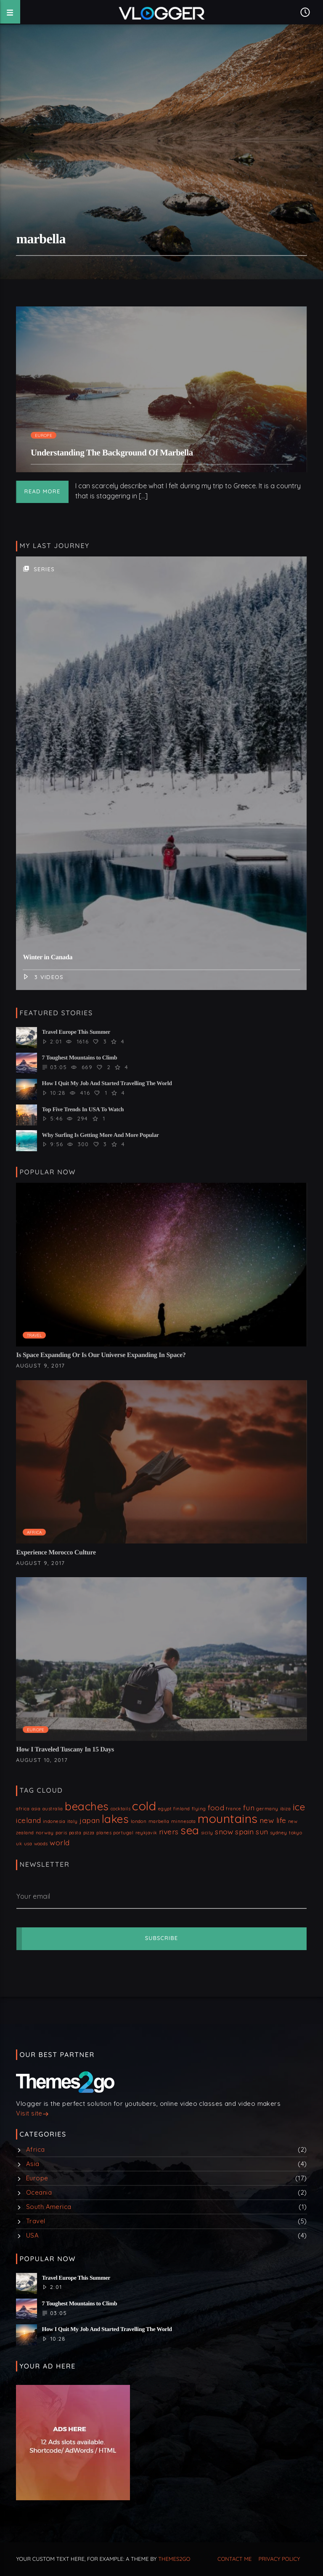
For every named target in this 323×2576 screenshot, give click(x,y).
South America (48, 2207)
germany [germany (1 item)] (267, 1809)
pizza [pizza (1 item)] (89, 1833)
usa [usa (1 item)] (28, 1844)
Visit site (32, 2114)
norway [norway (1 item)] (45, 1833)
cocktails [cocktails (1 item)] (120, 1809)
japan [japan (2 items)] (89, 1820)
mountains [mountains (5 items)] (227, 1818)
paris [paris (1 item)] (61, 1833)
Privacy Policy (279, 2559)
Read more (42, 491)
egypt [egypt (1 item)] (165, 1809)
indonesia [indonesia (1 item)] (54, 1821)
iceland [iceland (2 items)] (28, 1820)
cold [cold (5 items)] (144, 1805)
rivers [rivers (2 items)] (169, 1831)
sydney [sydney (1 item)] (278, 1833)
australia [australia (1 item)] (52, 1809)
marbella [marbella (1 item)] (158, 1821)
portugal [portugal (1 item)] (123, 1833)
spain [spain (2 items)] (244, 1831)
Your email (33, 1896)
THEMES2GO (174, 2559)
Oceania (39, 2192)
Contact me (234, 2559)
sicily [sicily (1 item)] (207, 1833)
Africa (34, 1532)
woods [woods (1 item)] (41, 1844)
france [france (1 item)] (233, 1809)
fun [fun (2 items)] (248, 1807)
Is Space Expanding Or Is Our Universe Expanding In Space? (100, 1355)
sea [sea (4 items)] (189, 1830)
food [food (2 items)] (216, 1807)
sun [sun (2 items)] (262, 1831)
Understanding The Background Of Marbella (112, 453)
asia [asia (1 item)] (36, 1809)
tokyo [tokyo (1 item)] (295, 1833)
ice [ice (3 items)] (299, 1807)
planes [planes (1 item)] (103, 1833)
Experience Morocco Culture (55, 1552)
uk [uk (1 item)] (19, 1844)
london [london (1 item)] (139, 1821)
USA (32, 2235)
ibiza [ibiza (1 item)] (285, 1809)
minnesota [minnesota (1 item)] (183, 1821)
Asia (33, 2164)
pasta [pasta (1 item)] (75, 1833)
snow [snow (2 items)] (224, 1831)
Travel (34, 1335)
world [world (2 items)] (59, 1842)
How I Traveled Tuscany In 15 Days (65, 1749)
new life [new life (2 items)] (272, 1820)
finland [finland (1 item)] (181, 1809)
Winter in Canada (47, 957)
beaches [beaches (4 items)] (87, 1806)
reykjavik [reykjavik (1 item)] (146, 1833)
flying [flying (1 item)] (199, 1809)
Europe (43, 435)
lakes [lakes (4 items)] (115, 1819)
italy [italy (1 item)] (72, 1821)
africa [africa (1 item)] (22, 1809)
